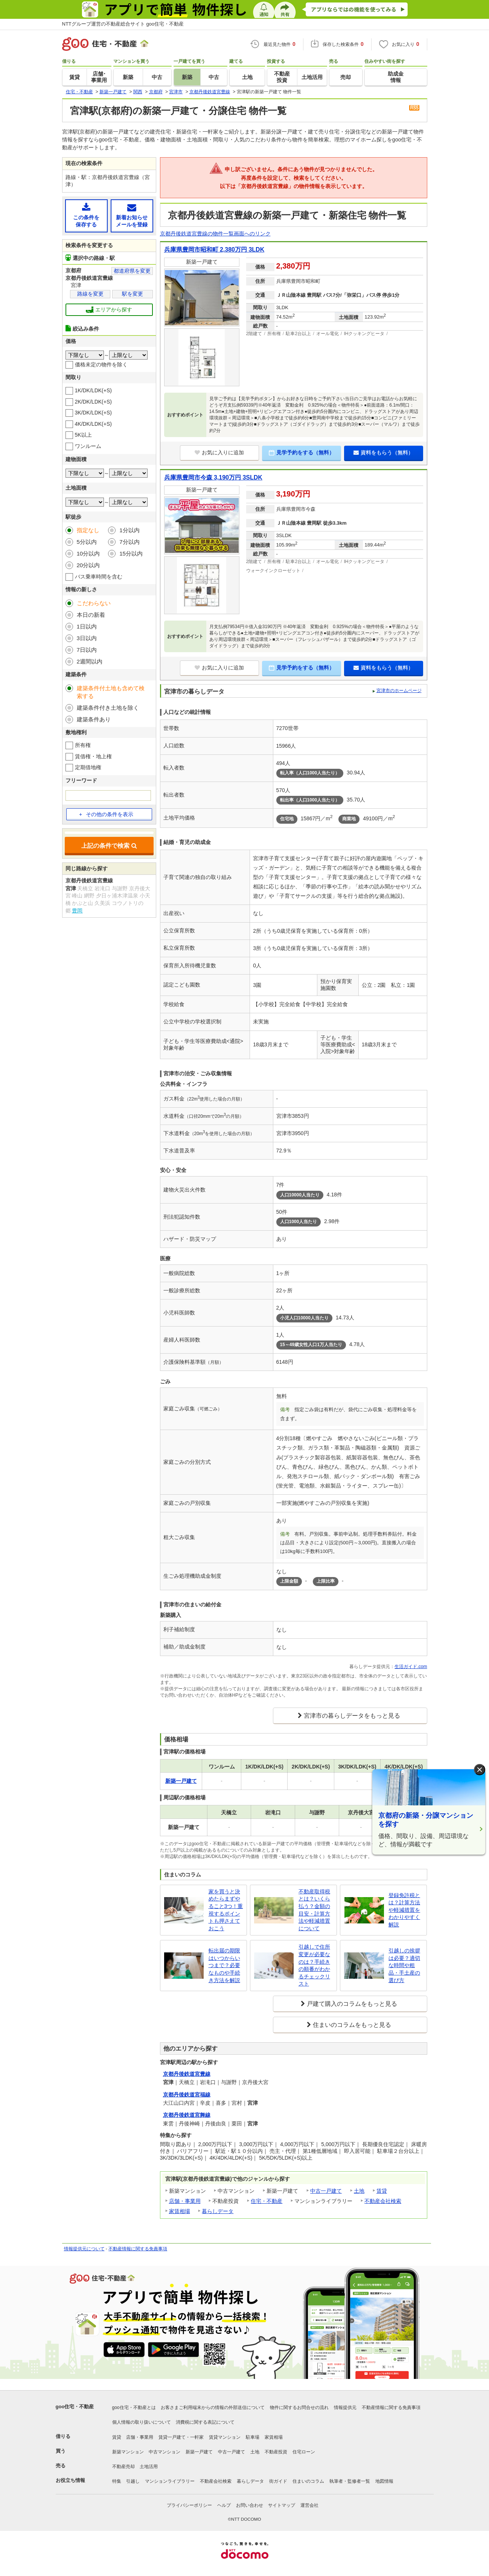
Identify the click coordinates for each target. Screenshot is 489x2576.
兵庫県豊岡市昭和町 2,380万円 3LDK (214, 249)
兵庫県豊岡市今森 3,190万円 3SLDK (213, 477)
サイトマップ (281, 2505)
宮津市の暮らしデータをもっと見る (352, 1715)
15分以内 (131, 553)
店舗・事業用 (185, 2201)
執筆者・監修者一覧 (349, 2481)
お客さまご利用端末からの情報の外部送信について (213, 2407)
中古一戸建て (326, 2191)
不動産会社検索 (382, 2201)
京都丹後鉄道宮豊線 (186, 2074)
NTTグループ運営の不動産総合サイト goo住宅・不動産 (123, 24)
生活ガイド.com (411, 1666)
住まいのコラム (308, 2481)
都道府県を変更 (132, 271)
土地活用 (149, 2466)
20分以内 (88, 565)
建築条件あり (94, 719)
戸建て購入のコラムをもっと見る (352, 2004)
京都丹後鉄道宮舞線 (186, 2115)
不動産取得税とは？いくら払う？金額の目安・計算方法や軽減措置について (314, 1909)
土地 (359, 2191)
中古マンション (164, 2452)
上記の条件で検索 (109, 845)
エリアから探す (109, 310)
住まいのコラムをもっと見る (352, 2025)
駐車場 (252, 2437)
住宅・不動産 (266, 2201)
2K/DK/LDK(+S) (93, 402)
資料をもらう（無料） (383, 452)
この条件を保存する (86, 215)
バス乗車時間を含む (98, 577)
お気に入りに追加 (219, 452)
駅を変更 (132, 294)
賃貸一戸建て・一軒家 (181, 2437)
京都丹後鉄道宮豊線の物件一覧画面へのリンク (215, 234)
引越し (133, 2481)
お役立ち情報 (70, 2480)
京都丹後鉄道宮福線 (186, 2095)
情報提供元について (84, 2248)
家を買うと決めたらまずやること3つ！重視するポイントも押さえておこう (226, 1909)
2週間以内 (89, 661)
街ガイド (278, 2481)
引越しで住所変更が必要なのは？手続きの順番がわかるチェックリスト (314, 1965)
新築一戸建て (199, 2452)
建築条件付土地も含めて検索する (111, 692)
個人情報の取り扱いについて (141, 2422)
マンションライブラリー (170, 2481)
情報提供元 (345, 2407)
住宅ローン (303, 2452)
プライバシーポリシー (189, 2505)
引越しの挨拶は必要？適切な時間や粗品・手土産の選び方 (404, 1965)
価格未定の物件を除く (101, 364)
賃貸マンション (225, 2437)
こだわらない (94, 603)
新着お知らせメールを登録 (131, 215)
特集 (116, 2481)
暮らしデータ (217, 2211)
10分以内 (88, 553)
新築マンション (128, 2452)
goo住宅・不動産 (75, 2406)
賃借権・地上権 (93, 756)
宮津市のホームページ (399, 690)
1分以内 (129, 530)
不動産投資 (276, 2452)
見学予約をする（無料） (301, 452)
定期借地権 (88, 767)
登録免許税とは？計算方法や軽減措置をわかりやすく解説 (404, 1910)
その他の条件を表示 (106, 814)
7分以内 (129, 542)
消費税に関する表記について (205, 2422)
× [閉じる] (479, 1769)
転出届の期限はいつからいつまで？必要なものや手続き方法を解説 (224, 1965)
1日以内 (87, 626)
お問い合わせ (249, 2505)
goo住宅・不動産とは (134, 2407)
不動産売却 (123, 2466)
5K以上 (83, 435)
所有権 (83, 745)
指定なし (88, 530)
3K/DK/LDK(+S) (93, 413)
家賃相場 (179, 2211)
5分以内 (87, 542)
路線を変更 (90, 294)
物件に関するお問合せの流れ (299, 2407)
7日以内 (87, 650)
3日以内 (87, 638)
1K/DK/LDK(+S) (93, 390)
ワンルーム (88, 446)
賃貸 (381, 2191)
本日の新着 (91, 615)
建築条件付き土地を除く (108, 707)
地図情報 (384, 2481)
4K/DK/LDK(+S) (93, 424)
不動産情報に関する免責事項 (137, 2248)
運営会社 (309, 2505)
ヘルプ (224, 2505)
